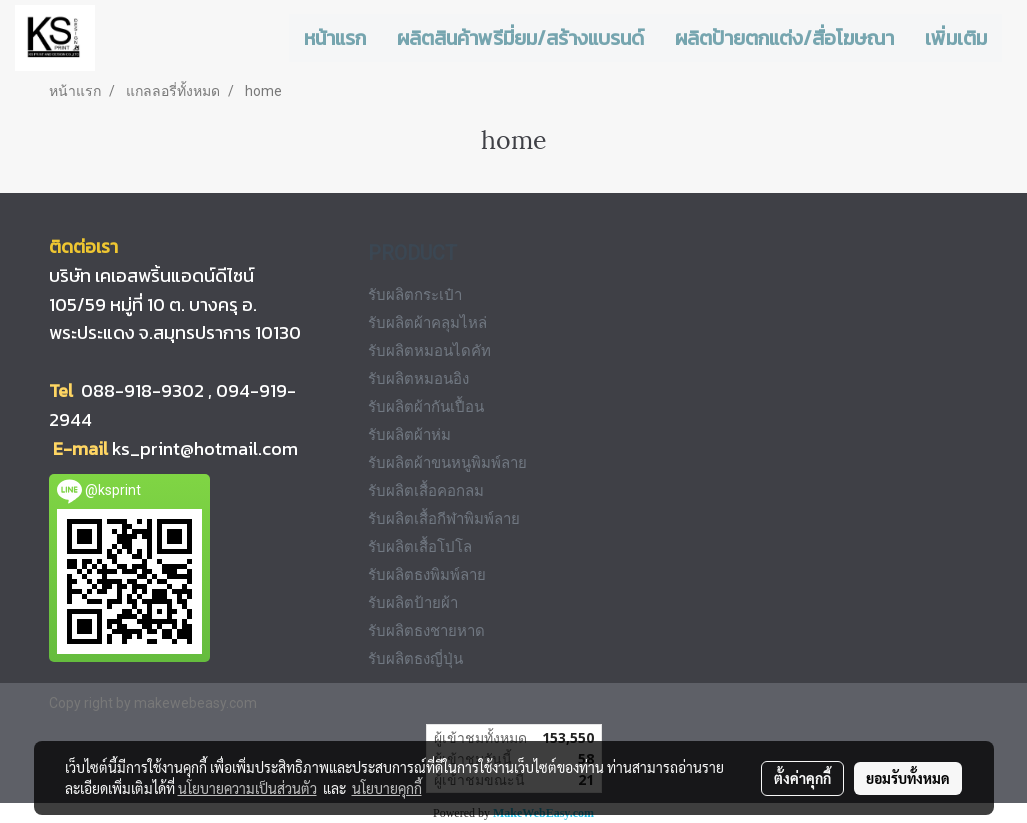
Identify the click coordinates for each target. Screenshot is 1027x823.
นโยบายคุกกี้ (387, 788)
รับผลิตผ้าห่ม (409, 435)
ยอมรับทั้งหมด (908, 778)
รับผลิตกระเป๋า (415, 295)
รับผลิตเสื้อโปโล (420, 547)
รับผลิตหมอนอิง (418, 379)
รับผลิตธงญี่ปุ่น (415, 659)
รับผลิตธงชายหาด (426, 631)
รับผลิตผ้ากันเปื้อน (426, 407)
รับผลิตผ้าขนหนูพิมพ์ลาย (447, 463)
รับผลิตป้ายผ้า (413, 603)
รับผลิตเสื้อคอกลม (426, 491)
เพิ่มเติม (956, 38)
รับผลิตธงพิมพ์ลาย (427, 575)
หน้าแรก (335, 38)
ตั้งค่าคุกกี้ (802, 778)
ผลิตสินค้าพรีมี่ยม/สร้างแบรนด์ (520, 38)
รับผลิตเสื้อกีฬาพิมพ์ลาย (444, 519)
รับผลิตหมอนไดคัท (429, 351)
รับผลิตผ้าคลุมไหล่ (427, 323)
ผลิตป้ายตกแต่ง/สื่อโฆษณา (784, 38)
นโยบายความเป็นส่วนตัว (247, 788)
